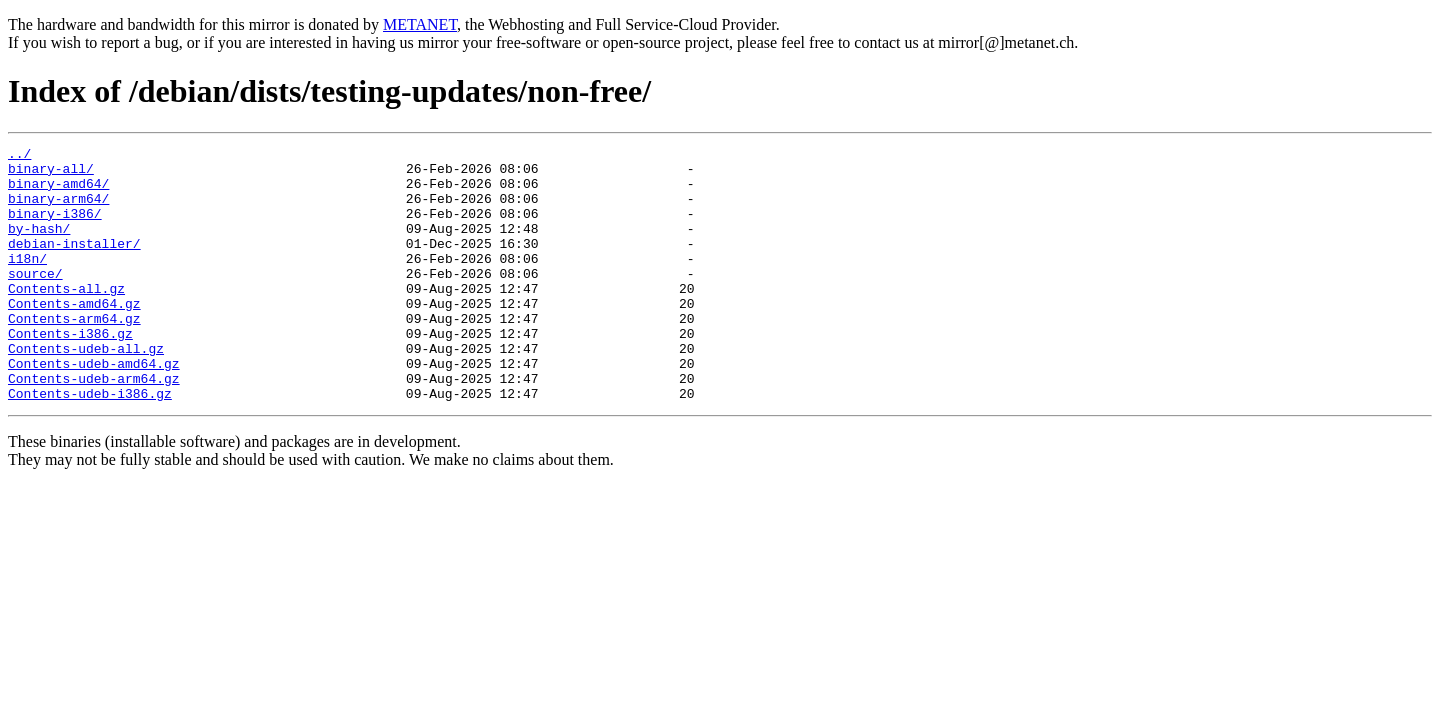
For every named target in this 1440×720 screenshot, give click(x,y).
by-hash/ (39, 246)
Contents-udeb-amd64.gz (94, 408)
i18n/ (27, 282)
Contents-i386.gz (70, 372)
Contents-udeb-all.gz (86, 390)
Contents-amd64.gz (74, 336)
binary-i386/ (55, 228)
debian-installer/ (74, 264)
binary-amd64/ (58, 192)
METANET (420, 24)
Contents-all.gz (66, 318)
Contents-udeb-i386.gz (90, 444)
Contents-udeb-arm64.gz (94, 426)
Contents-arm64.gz (74, 354)
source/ (35, 300)
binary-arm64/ (58, 210)
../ (19, 156)
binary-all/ (51, 174)
